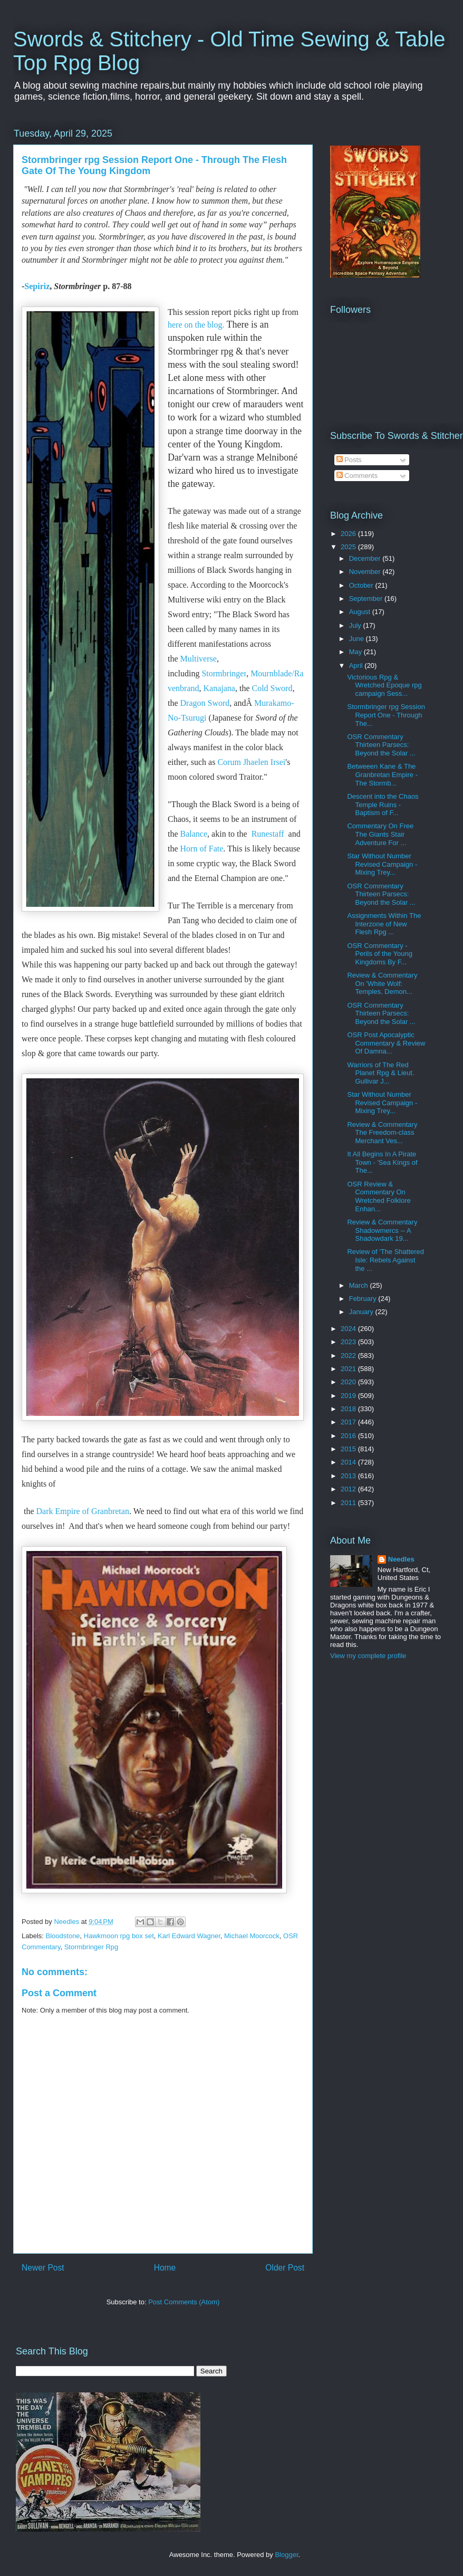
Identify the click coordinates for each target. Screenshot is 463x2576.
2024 (349, 1329)
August (360, 612)
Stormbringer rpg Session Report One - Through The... (386, 715)
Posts (349, 460)
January (362, 1312)
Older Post (284, 2267)
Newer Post (43, 2267)
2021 (349, 1369)
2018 (349, 1409)
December (366, 558)
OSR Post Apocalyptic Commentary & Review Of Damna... (386, 1043)
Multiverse (198, 658)
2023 (349, 1342)
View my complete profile (368, 1656)
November (366, 572)
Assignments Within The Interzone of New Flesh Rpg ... (384, 924)
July (356, 625)
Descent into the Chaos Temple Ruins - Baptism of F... (382, 804)
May (356, 652)
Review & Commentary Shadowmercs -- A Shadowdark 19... (382, 1230)
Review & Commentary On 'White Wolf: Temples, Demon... (382, 983)
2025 (349, 547)
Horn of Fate (202, 848)
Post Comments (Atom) (183, 2302)
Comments (357, 476)
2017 (349, 1422)
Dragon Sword (205, 702)
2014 (349, 1462)
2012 (349, 1489)
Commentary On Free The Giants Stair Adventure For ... (380, 834)
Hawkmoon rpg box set (119, 1936)
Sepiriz (37, 286)
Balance (194, 833)
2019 (349, 1396)
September (366, 598)
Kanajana (219, 688)
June (357, 639)
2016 (349, 1436)
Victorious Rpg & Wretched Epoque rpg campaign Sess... (384, 685)
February (364, 1299)
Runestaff (268, 833)
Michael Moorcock (251, 1936)
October (362, 585)
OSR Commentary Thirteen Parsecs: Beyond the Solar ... (381, 745)
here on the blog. (196, 324)
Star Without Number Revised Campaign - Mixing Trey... (382, 864)
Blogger (286, 2555)
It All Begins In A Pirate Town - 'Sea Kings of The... (382, 1162)
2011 (349, 1503)
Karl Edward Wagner (189, 1936)
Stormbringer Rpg (91, 1947)
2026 (349, 534)
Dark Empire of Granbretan (82, 1511)
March (359, 1285)
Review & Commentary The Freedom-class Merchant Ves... (382, 1133)
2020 (349, 1382)
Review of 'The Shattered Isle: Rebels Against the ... (385, 1260)
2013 (349, 1476)
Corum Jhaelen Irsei (251, 762)
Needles (401, 1559)
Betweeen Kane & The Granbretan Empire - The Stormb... (382, 774)
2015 (349, 1449)
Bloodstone (63, 1936)
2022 (349, 1355)
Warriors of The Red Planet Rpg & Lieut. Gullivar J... (380, 1073)
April (357, 665)
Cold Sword (272, 688)
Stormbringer (223, 673)
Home (165, 2267)
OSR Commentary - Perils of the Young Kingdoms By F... (379, 954)
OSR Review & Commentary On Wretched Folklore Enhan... (378, 1196)
